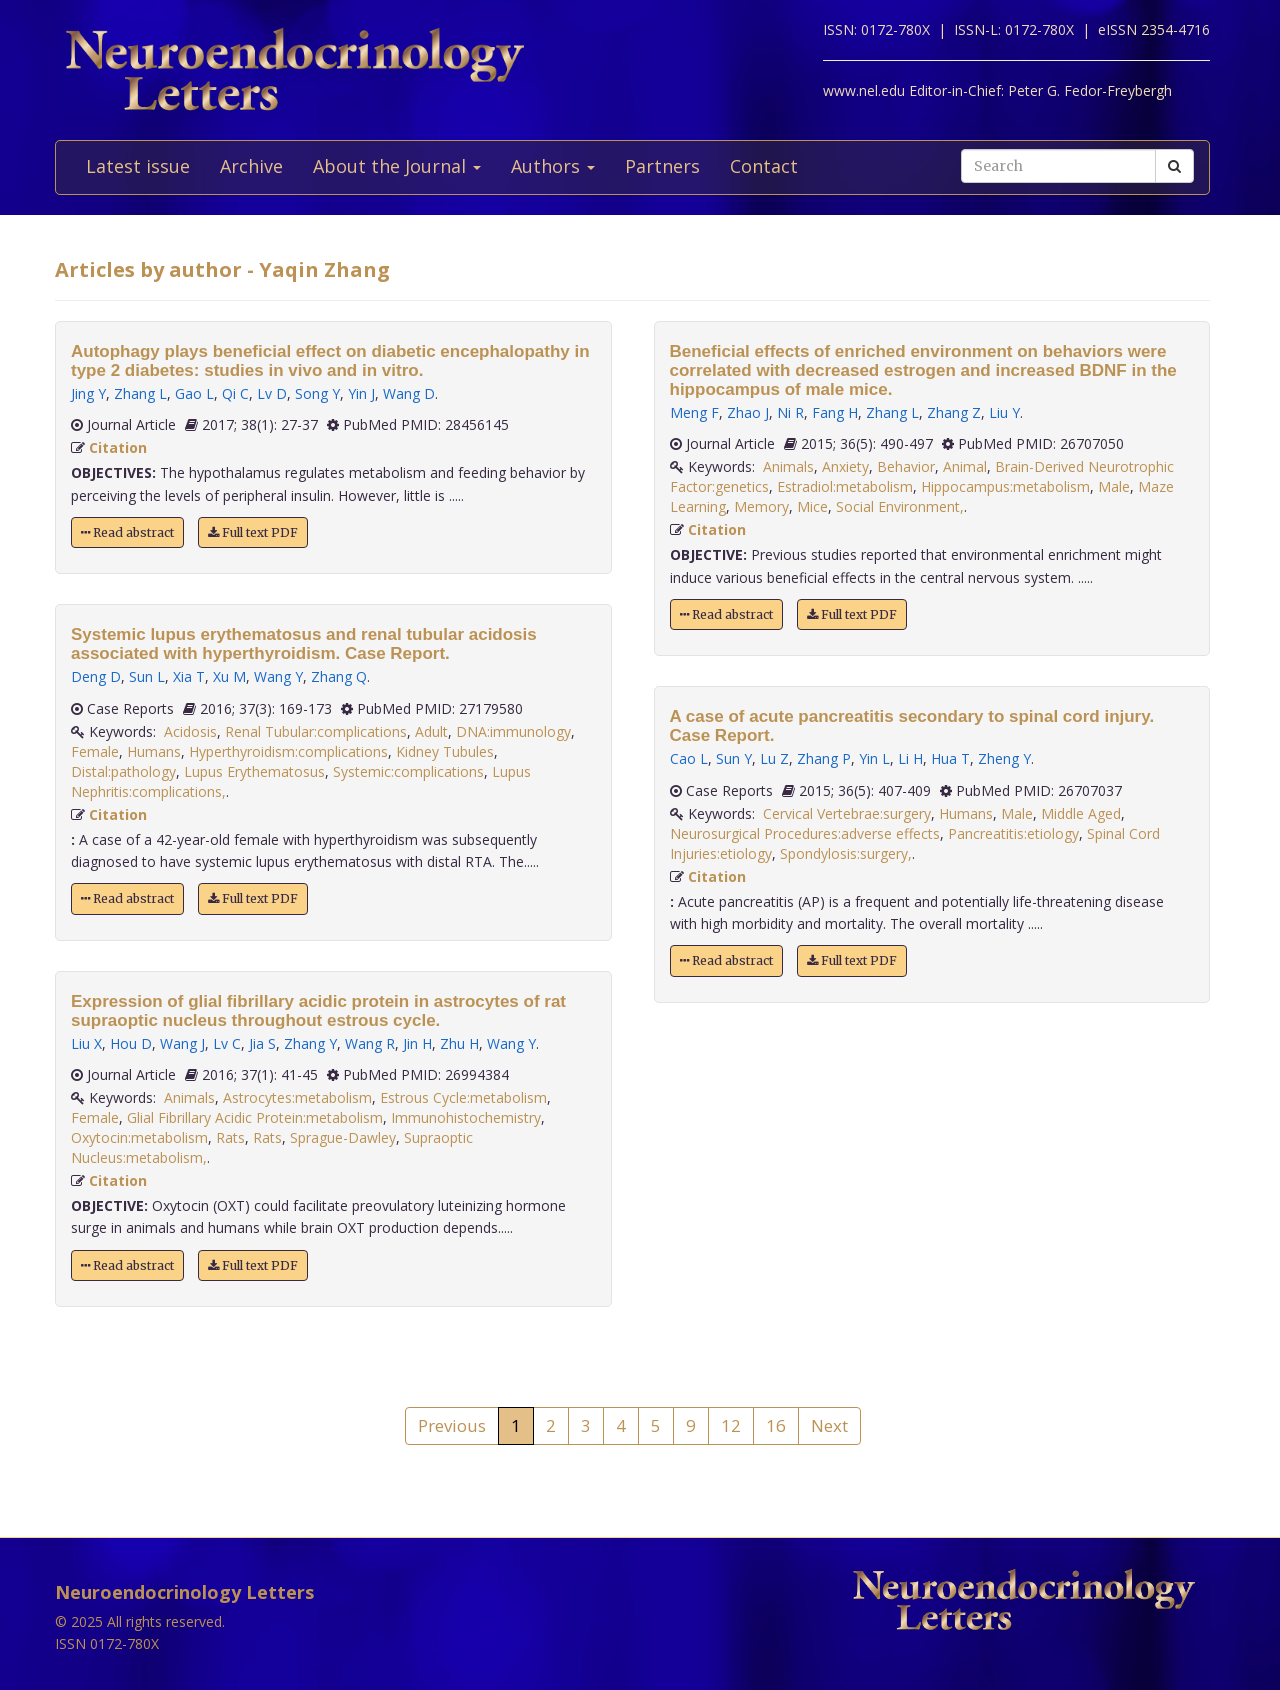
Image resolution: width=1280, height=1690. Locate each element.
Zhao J (748, 412)
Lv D (272, 393)
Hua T (950, 758)
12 (731, 1425)
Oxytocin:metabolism (139, 1137)
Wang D (409, 393)
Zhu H (459, 1043)
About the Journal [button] (397, 166)
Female (95, 751)
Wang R (370, 1043)
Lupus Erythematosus (254, 771)
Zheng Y (1004, 758)
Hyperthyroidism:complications (288, 751)
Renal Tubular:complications (316, 731)
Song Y (317, 393)
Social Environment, (900, 506)
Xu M (229, 676)
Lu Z (774, 758)
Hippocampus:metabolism (1005, 486)
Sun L (147, 676)
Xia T (189, 676)
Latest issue (138, 166)
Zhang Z (954, 412)
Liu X (86, 1043)
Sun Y (734, 758)
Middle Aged (1081, 813)
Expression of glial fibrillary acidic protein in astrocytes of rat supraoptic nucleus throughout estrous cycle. (318, 1011)
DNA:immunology (513, 731)
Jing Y (88, 393)
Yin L (874, 758)
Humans (154, 751)
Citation (118, 447)
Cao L (689, 758)
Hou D (131, 1043)
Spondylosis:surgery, (846, 853)
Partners (662, 166)
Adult (431, 731)
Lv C (227, 1043)
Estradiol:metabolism (845, 486)
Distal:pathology (123, 771)
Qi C (235, 393)
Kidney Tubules (445, 751)
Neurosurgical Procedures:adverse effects (805, 833)
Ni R (790, 412)
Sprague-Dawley (343, 1137)
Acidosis (190, 731)
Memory (761, 506)
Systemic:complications (408, 771)
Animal (965, 466)
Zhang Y (310, 1043)
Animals (189, 1097)
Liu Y (1004, 412)
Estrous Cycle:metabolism (463, 1097)
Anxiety (845, 466)
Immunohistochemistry (466, 1117)
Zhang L (140, 393)
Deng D (96, 676)
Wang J (182, 1043)
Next (829, 1425)
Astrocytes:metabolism (297, 1097)
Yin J (361, 393)
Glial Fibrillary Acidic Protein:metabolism (255, 1117)
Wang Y (278, 676)
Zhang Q (339, 676)
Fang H (835, 412)
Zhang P (824, 758)
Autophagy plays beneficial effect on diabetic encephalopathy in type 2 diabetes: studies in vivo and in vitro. (330, 361)
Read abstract (127, 532)
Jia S (262, 1043)
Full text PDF (253, 532)
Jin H (417, 1043)
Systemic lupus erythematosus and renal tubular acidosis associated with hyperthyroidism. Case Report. (304, 644)
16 (776, 1425)
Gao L (194, 393)
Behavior (906, 466)
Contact (764, 166)
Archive (251, 166)
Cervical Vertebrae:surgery (847, 813)
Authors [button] (553, 166)
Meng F (694, 412)
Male (1114, 486)
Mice (812, 506)
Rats (230, 1137)
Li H (910, 758)
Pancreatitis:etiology (1013, 833)
